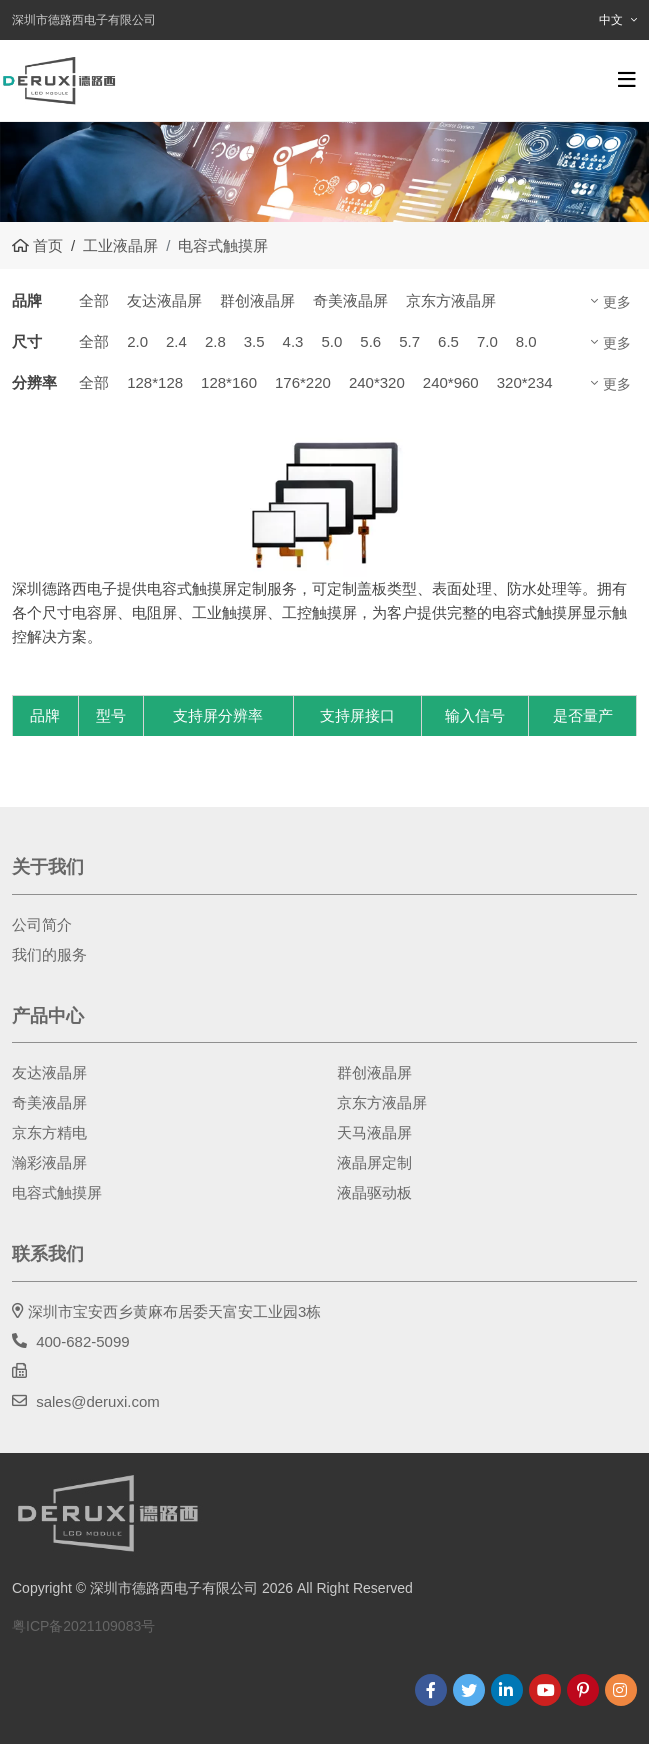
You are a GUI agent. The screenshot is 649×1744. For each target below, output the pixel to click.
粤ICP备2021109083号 (83, 1626)
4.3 (293, 341)
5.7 (409, 341)
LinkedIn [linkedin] (507, 1690)
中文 (611, 20)
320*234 (525, 382)
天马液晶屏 (374, 1132)
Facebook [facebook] (431, 1690)
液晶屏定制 (374, 1162)
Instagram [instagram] (621, 1690)
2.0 (137, 341)
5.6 (370, 341)
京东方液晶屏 (451, 300)
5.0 (331, 341)
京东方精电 (49, 1132)
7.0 (487, 341)
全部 (94, 300)
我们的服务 (49, 954)
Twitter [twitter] (469, 1690)
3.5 (254, 341)
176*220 (303, 382)
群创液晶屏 (257, 300)
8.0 (526, 341)
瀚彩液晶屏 (49, 1162)
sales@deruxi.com (98, 1401)
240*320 (377, 382)
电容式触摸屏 (57, 1192)
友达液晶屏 (164, 300)
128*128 (155, 382)
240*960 (451, 382)
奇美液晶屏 (350, 300)
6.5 (448, 341)
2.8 (215, 341)
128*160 (229, 382)
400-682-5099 (82, 1341)
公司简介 (42, 924)
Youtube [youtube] (545, 1690)
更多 (617, 302)
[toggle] (627, 80)
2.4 (176, 341)
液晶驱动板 (374, 1192)
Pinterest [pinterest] (583, 1690)
